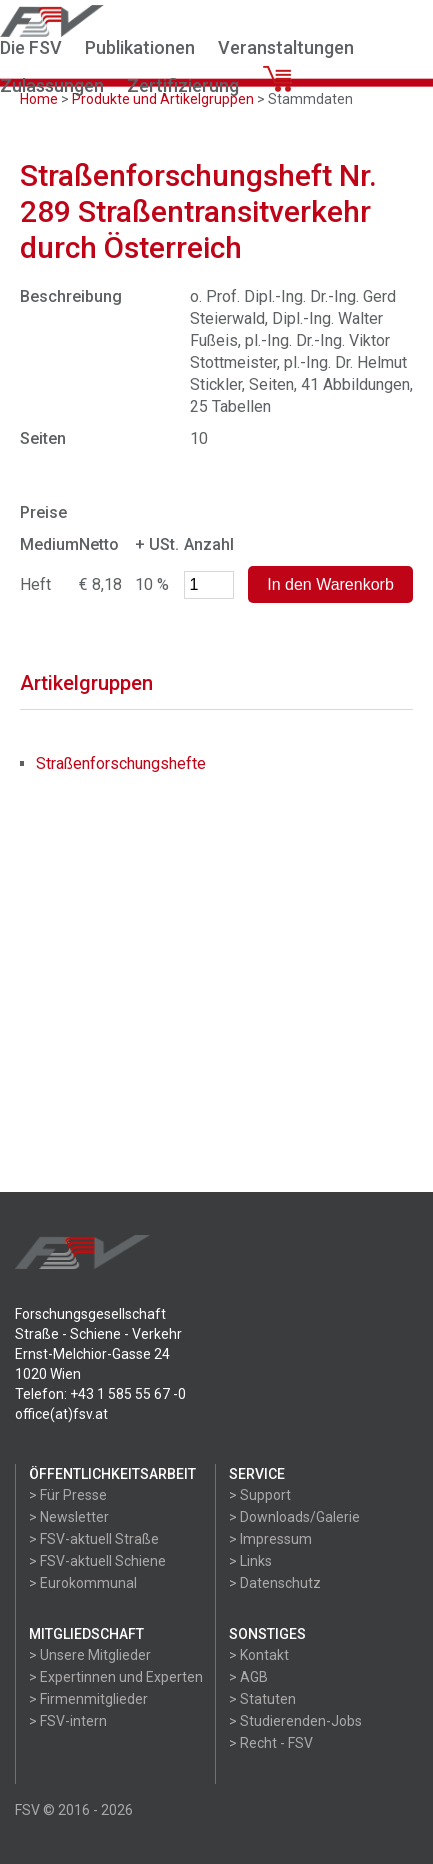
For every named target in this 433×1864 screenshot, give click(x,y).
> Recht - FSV (271, 1743)
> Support (260, 1495)
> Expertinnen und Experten (116, 1677)
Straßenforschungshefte (121, 763)
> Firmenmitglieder (88, 1699)
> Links (250, 1561)
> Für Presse (68, 1495)
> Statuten (262, 1699)
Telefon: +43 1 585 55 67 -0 (100, 1394)
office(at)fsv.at (61, 1414)
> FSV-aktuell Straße (94, 1539)
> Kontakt (259, 1655)
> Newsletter (69, 1517)
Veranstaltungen (286, 47)
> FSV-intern (68, 1721)
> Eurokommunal (83, 1583)
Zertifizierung (183, 85)
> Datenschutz (275, 1583)
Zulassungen (52, 85)
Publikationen (140, 47)
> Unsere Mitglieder (90, 1655)
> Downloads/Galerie (294, 1517)
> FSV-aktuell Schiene (97, 1561)
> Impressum (270, 1539)
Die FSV (31, 47)
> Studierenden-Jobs (295, 1721)
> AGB (248, 1677)
